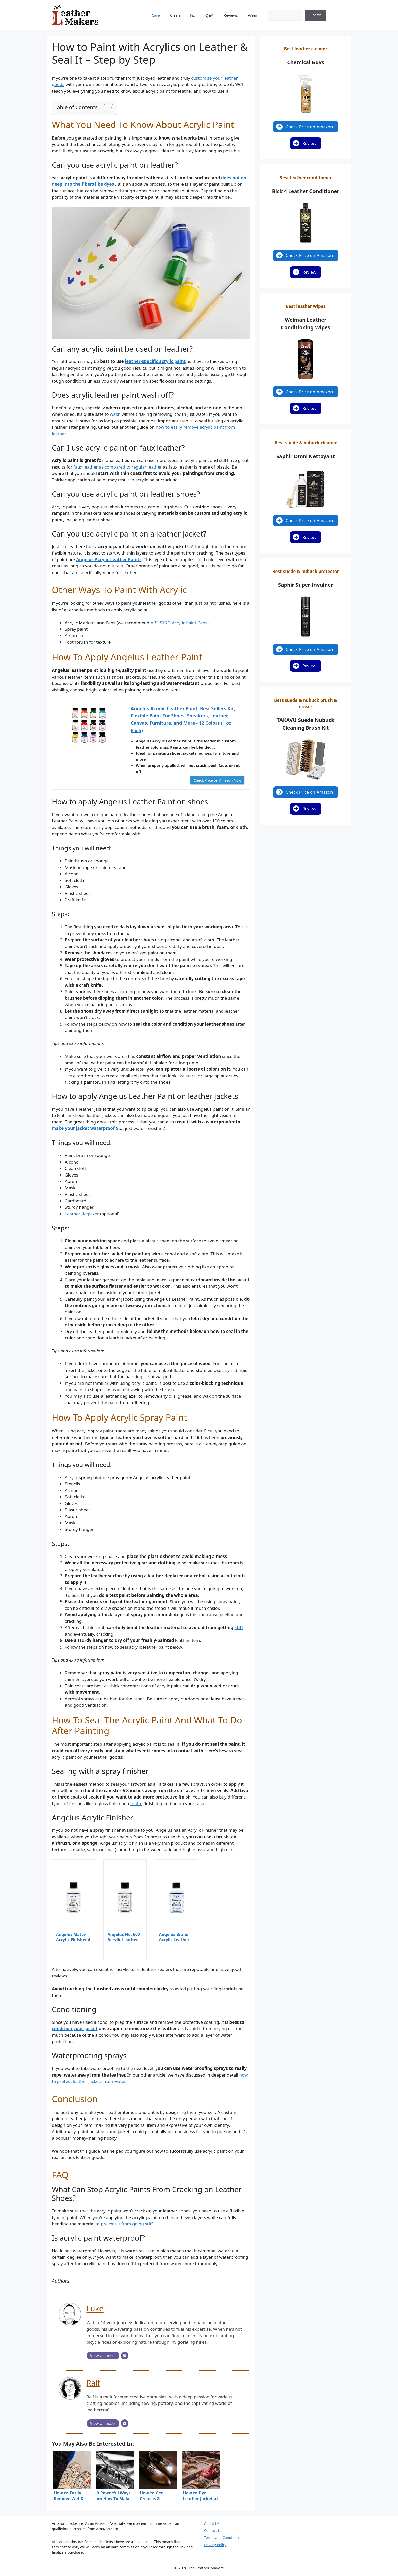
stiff (239, 1627)
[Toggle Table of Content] (106, 107)
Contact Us (213, 2530)
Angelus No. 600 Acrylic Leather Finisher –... (123, 1937)
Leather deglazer (82, 1214)
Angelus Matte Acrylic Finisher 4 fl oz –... (73, 1937)
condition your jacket (74, 2028)
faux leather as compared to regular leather (118, 467)
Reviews (231, 15)
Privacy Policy (215, 2544)
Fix (192, 15)
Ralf (93, 2383)
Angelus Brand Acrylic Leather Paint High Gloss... (174, 1937)
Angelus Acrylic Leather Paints (108, 559)
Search (316, 15)
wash (115, 414)
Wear (252, 15)
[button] (305, 127)
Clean (175, 15)
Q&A (209, 15)
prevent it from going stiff (127, 2224)
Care (156, 15)
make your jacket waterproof (83, 1128)
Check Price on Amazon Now (217, 780)
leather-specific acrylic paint (155, 361)
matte (136, 1803)
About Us (211, 2523)
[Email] (124, 2355)
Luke (95, 2308)
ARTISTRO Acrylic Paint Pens (179, 623)
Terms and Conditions (222, 2537)
